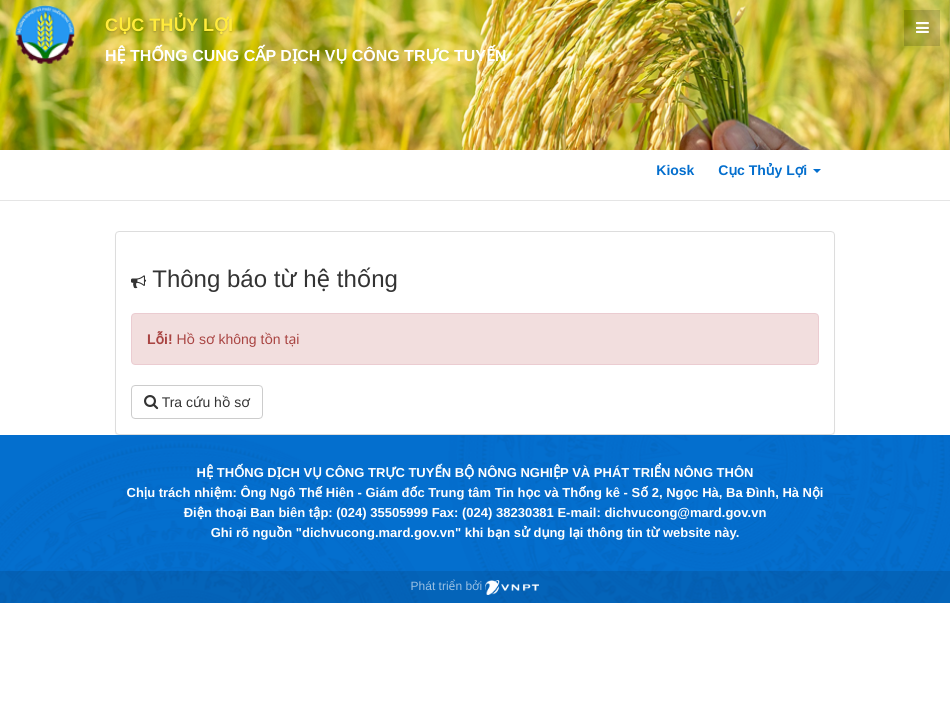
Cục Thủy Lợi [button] (769, 170)
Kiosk (675, 170)
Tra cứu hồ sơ (197, 402)
